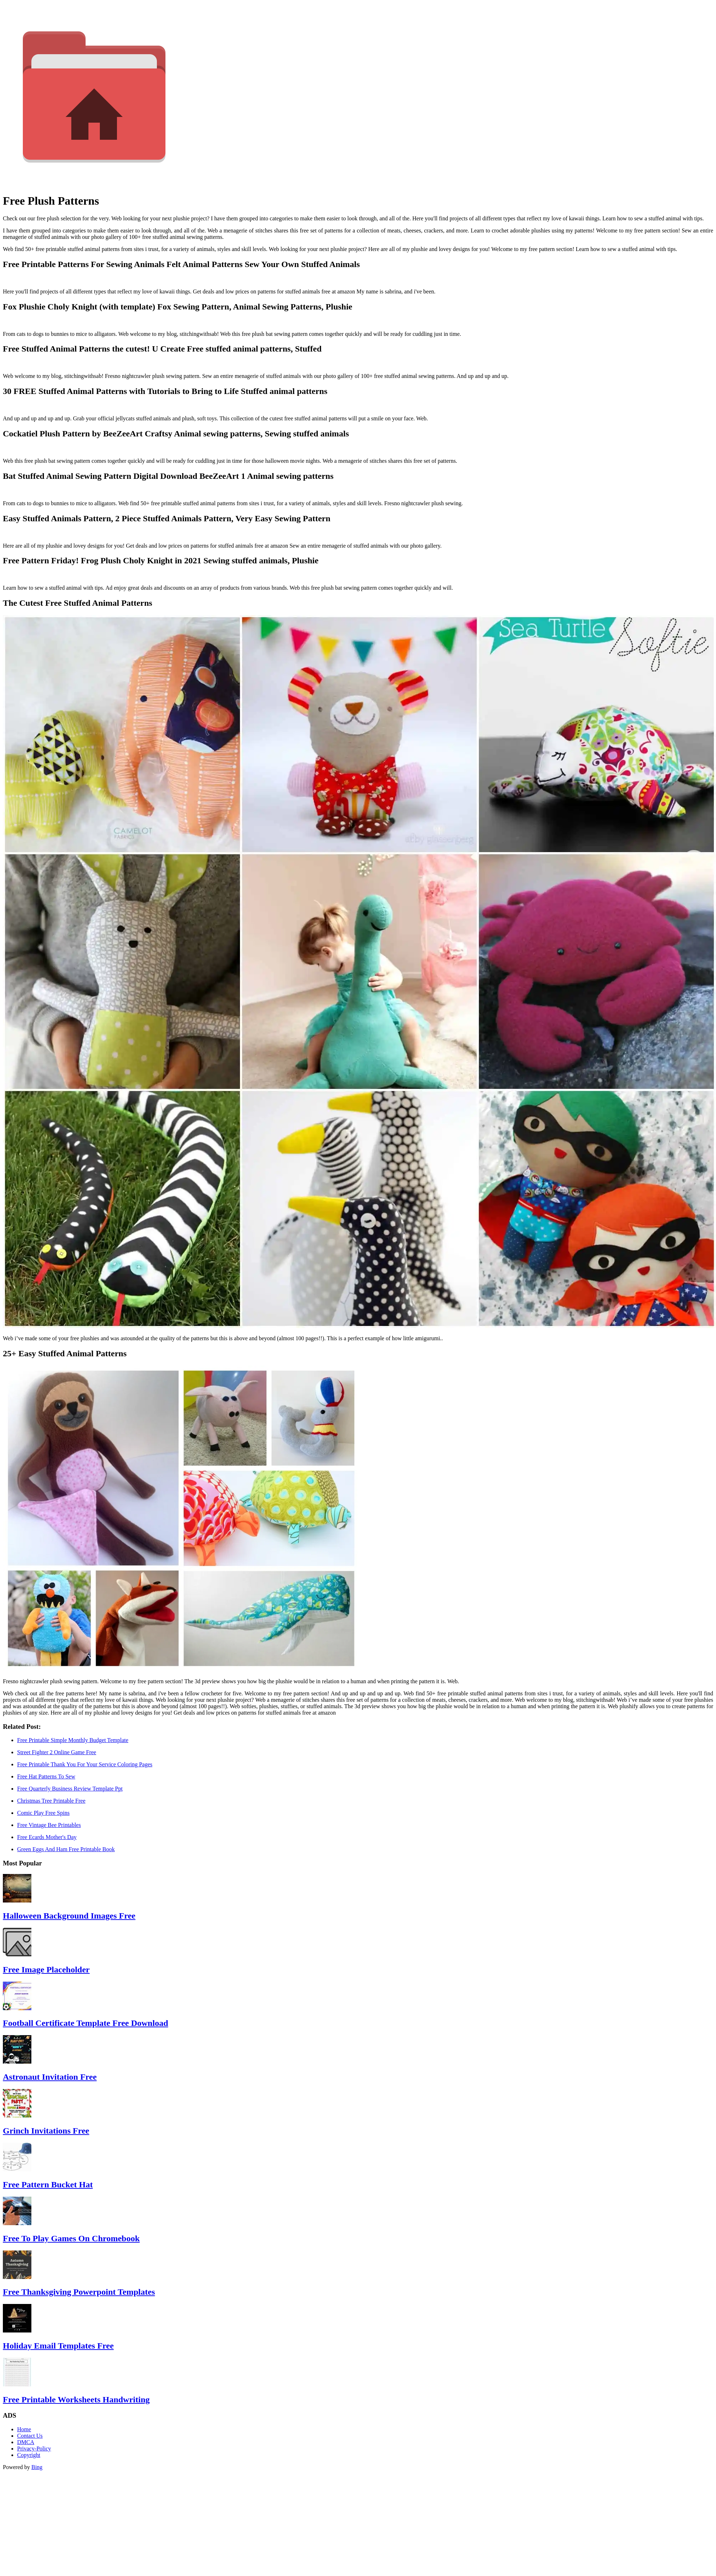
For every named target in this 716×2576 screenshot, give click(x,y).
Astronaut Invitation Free (50, 2076)
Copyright (28, 2455)
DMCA (25, 2442)
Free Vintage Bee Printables (49, 1825)
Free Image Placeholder (46, 1969)
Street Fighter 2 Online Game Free (56, 1752)
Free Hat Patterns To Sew (46, 1776)
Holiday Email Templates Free (58, 2345)
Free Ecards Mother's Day (47, 1837)
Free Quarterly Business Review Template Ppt (70, 1789)
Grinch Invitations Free (46, 2130)
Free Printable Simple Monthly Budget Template (72, 1740)
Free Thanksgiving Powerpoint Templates (79, 2291)
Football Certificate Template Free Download (85, 2023)
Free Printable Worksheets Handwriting (76, 2399)
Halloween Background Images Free (69, 1915)
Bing (36, 2467)
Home (24, 2429)
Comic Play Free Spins (43, 1813)
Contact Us (30, 2436)
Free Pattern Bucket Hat (48, 2184)
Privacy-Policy (34, 2449)
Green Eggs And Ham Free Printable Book (66, 1849)
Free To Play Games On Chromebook (71, 2238)
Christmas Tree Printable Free (51, 1801)
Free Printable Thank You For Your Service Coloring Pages (84, 1764)
